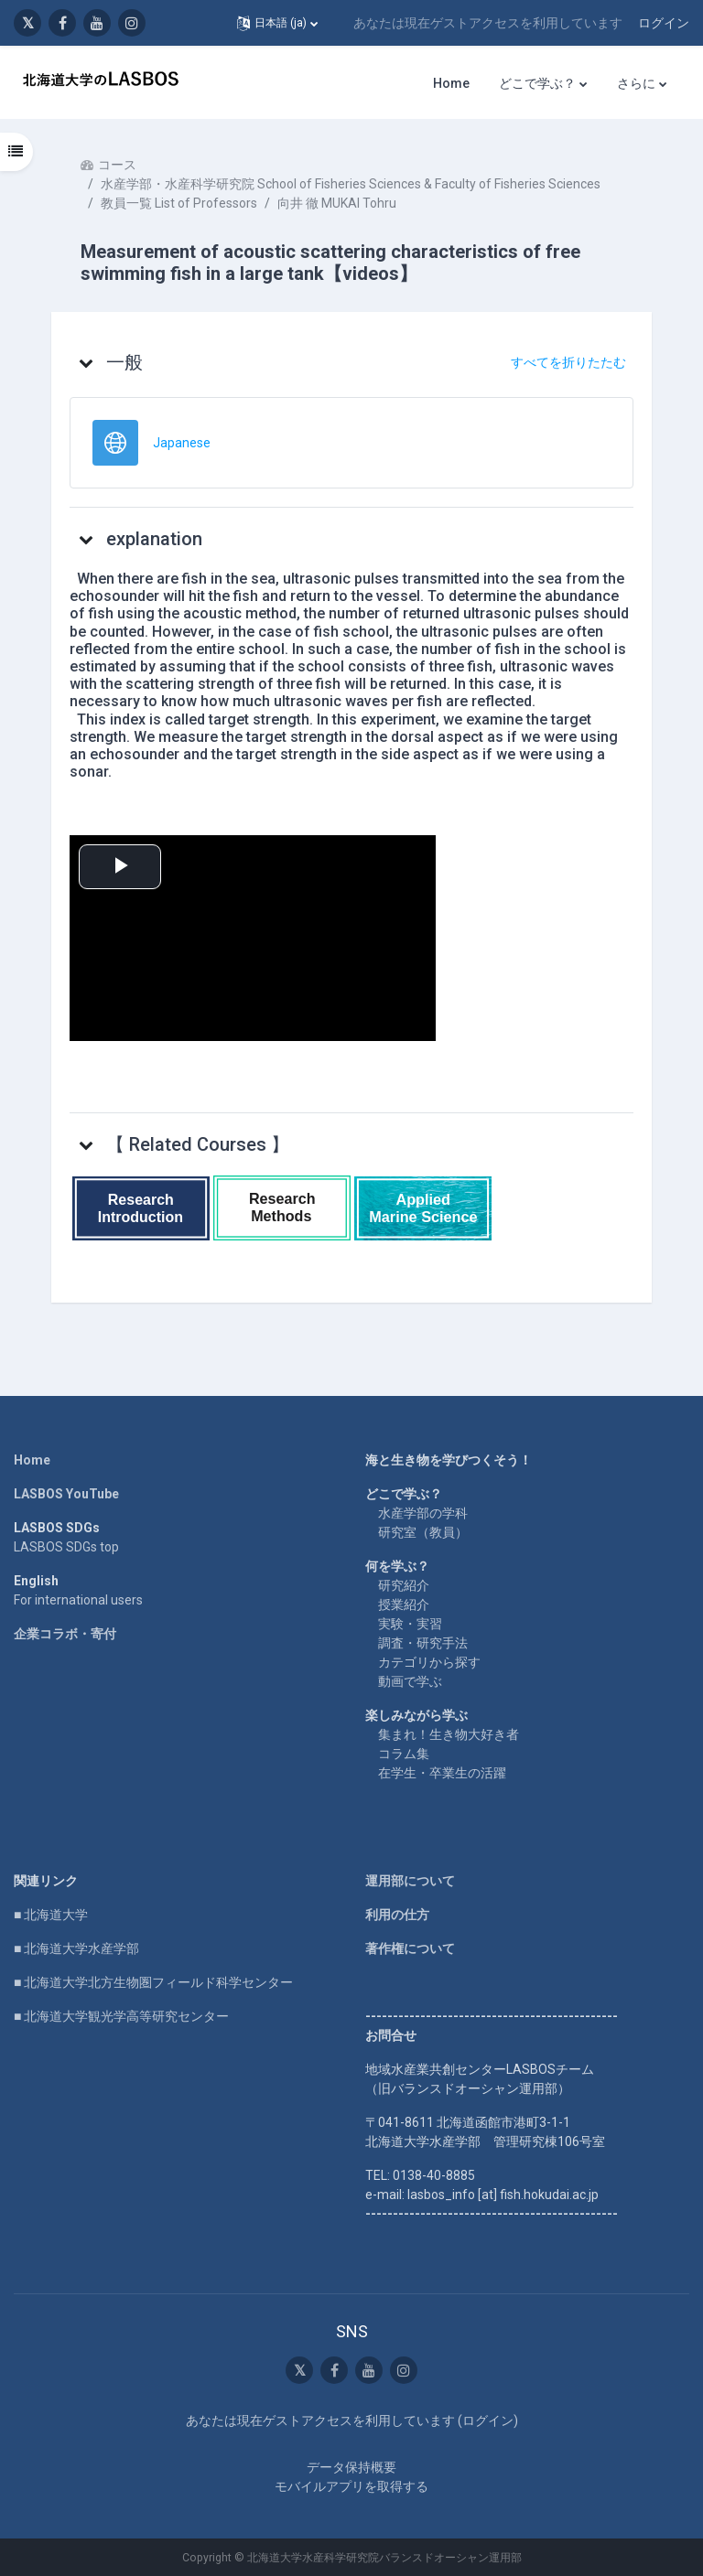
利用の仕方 (397, 1914)
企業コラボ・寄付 (65, 1633)
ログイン (663, 23)
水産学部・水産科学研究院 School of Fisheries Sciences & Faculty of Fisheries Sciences (350, 184)
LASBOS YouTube (66, 1494)
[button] (277, 23)
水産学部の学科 (423, 1513)
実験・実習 (410, 1623)
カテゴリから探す (429, 1662)
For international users (78, 1600)
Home (32, 1460)
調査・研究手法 (423, 1643)
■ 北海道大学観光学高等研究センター (121, 2016)
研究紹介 (403, 1585)
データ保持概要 (351, 2467)
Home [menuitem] (451, 83)
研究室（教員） (423, 1532)
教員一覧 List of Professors (179, 203)
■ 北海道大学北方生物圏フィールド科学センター (153, 1982)
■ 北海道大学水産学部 (76, 1948)
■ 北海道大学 (51, 1914)
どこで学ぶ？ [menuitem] (537, 83)
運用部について (410, 1880)
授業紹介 (403, 1604)
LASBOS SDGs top (66, 1547)
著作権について (410, 1948)
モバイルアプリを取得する (351, 2486)
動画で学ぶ (410, 1681)
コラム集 (403, 1753)
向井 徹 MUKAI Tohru (336, 203)
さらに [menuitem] (636, 83)
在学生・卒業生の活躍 (442, 1773)
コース (117, 164)
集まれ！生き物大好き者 (448, 1734)
